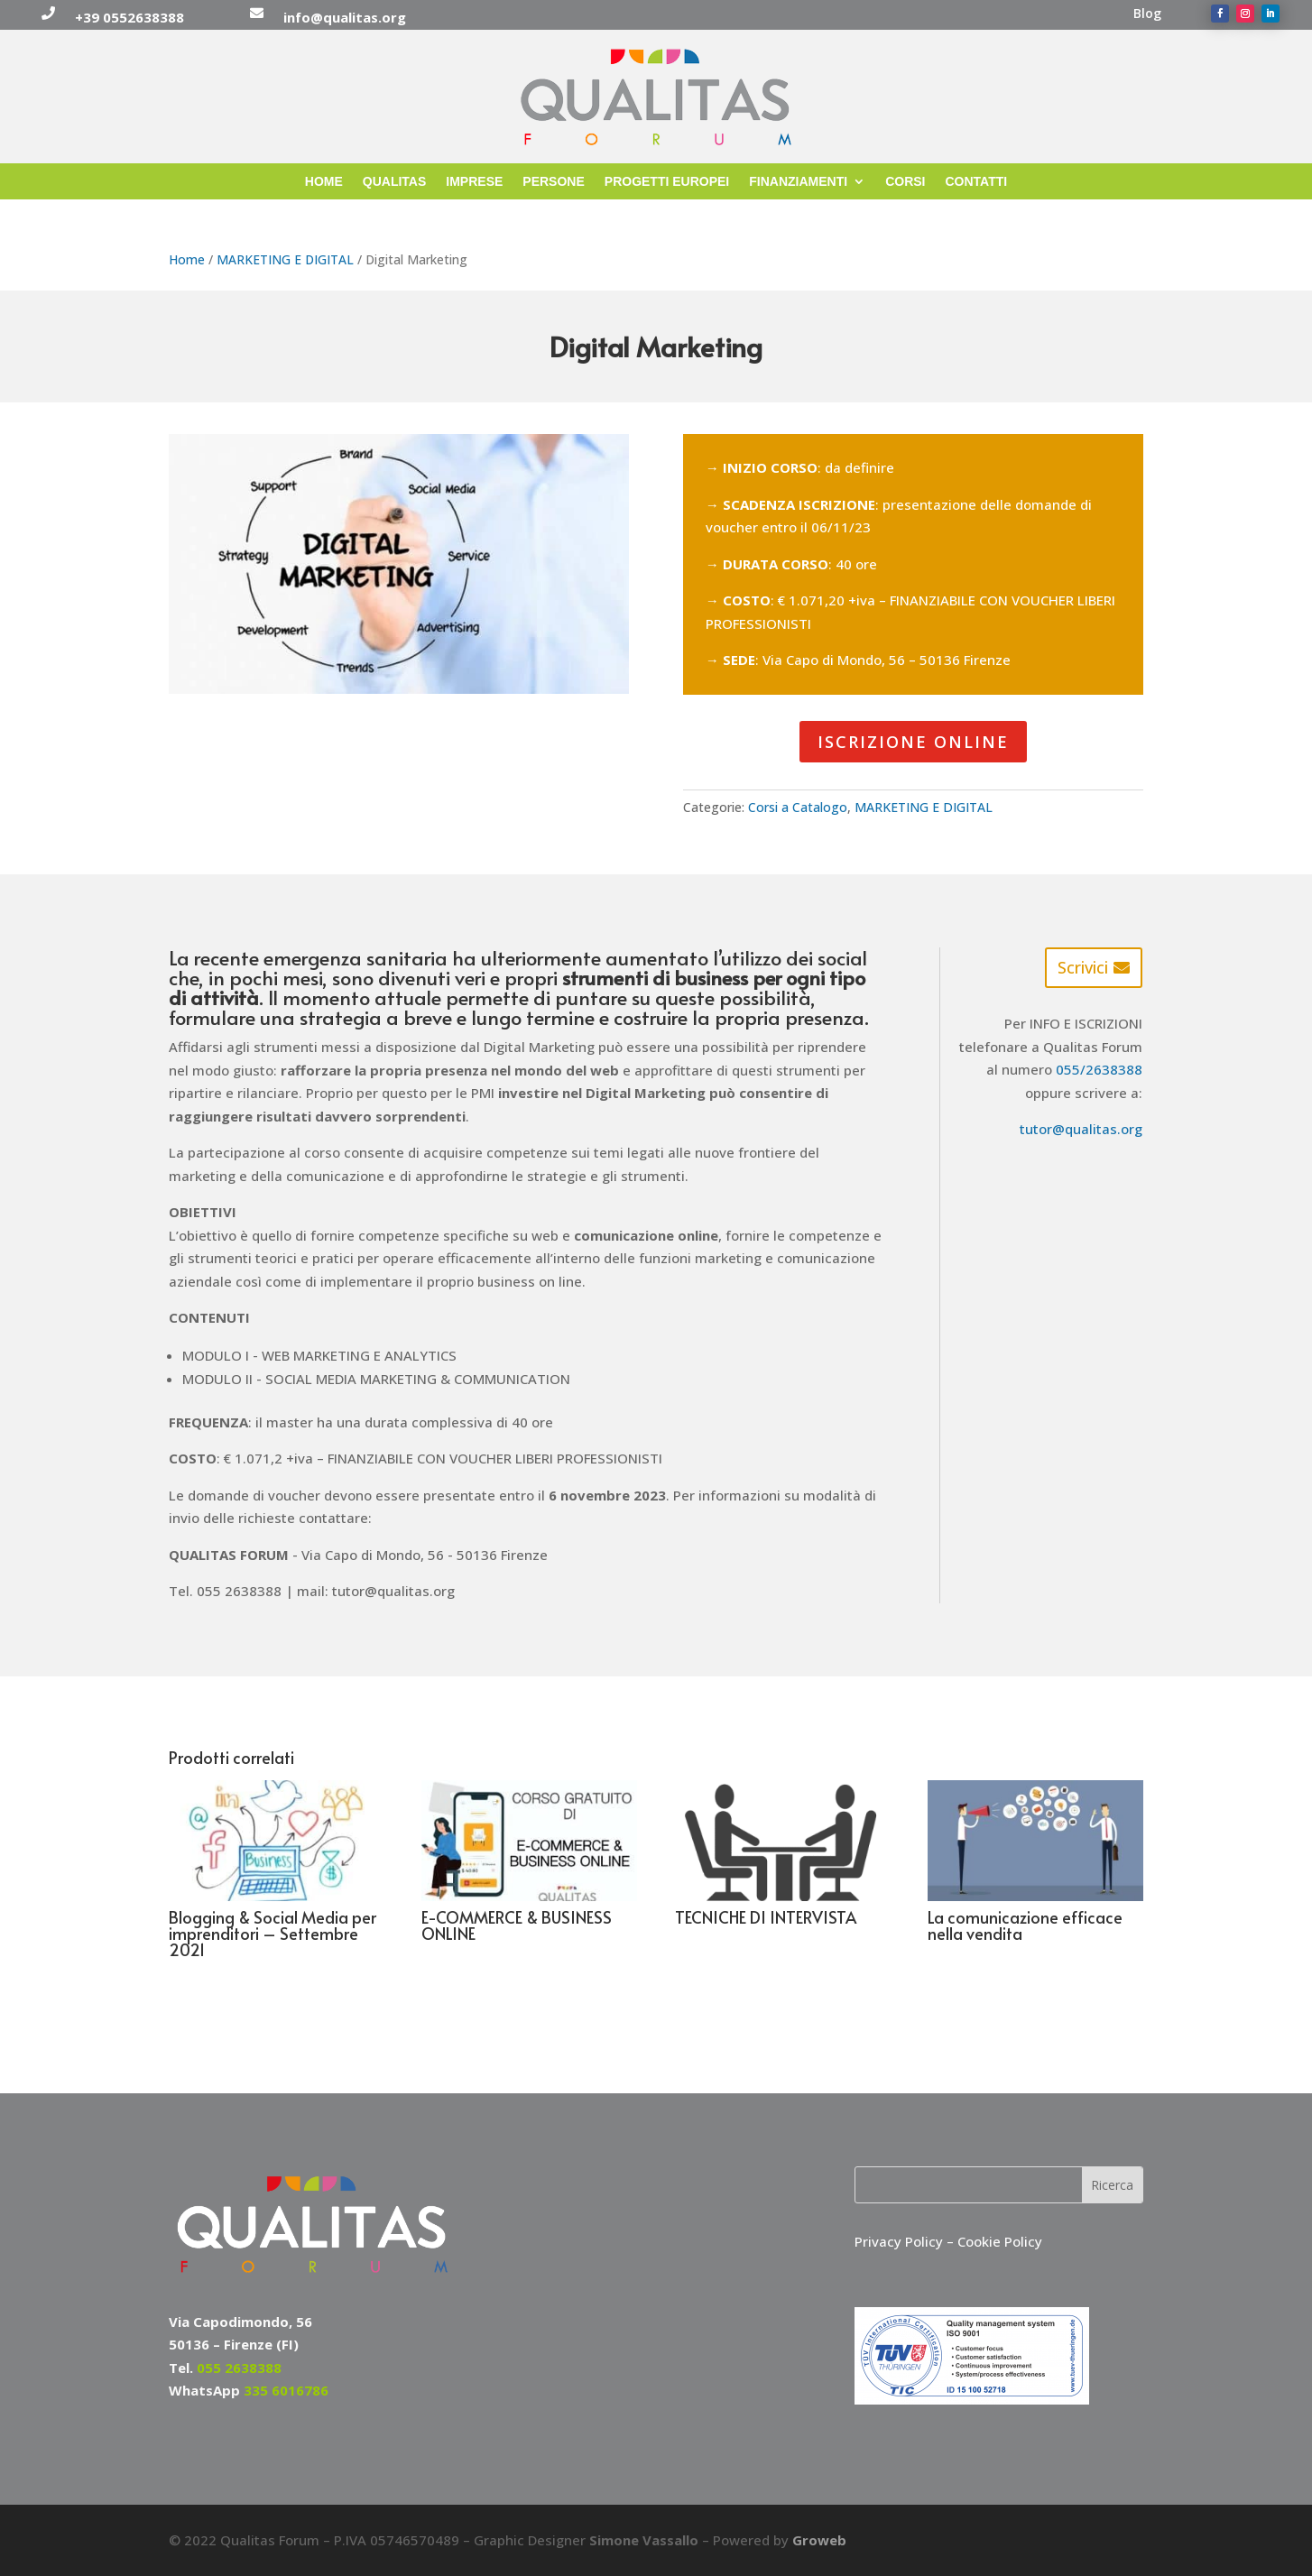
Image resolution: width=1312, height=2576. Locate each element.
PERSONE (553, 182)
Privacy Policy (901, 2241)
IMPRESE (474, 182)
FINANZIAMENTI (798, 182)
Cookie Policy (999, 2241)
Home (187, 259)
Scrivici (1083, 967)
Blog (1147, 14)
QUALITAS (395, 182)
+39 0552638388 (129, 17)
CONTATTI (977, 182)
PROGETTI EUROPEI (667, 182)
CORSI (905, 182)
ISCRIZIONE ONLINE (913, 741)
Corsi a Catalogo (797, 807)
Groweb (819, 2540)
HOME (324, 182)
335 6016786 (286, 2390)
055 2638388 (239, 2368)
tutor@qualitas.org (1081, 1129)
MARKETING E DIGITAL (285, 259)
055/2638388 (1099, 1069)
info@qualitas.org (344, 17)
